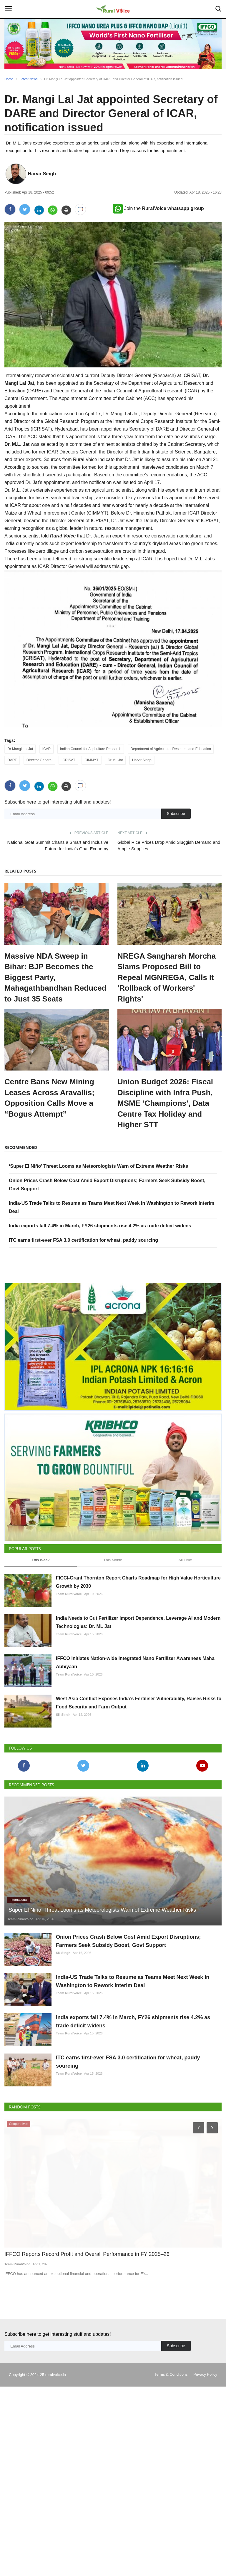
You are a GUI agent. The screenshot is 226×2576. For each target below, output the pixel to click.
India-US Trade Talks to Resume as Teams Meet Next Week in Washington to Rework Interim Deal (132, 2058)
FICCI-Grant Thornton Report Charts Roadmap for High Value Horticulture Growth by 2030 (138, 1659)
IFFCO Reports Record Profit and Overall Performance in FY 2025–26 (82, 2331)
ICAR (46, 749)
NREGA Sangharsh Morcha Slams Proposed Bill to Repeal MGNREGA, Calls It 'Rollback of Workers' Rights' (166, 977)
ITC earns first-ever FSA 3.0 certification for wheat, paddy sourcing (83, 1240)
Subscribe (176, 813)
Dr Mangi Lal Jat (20, 749)
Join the (158, 208)
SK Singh (63, 1791)
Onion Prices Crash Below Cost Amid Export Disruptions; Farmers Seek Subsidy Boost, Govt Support (128, 2018)
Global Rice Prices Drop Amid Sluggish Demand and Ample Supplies (168, 845)
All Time (185, 1637)
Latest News (29, 79)
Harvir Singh (42, 173)
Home (8, 79)
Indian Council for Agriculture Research (90, 749)
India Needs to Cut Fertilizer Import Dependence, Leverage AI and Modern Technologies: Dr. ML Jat (138, 1699)
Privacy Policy (205, 2451)
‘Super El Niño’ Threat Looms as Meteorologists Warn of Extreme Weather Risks (98, 1166)
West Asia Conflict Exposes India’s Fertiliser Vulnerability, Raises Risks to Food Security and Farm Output (138, 1779)
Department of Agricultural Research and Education (171, 749)
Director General (39, 760)
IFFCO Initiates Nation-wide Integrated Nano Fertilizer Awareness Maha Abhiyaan (135, 1739)
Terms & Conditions (171, 2451)
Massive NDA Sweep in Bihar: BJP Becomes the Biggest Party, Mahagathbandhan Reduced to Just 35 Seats (55, 977)
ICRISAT (68, 760)
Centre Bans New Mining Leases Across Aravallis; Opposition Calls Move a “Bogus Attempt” (49, 1097)
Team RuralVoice (69, 1671)
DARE (12, 760)
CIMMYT (91, 760)
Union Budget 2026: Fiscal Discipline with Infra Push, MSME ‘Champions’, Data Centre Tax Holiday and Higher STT (165, 1103)
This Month (112, 1637)
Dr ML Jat (115, 760)
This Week (40, 1637)
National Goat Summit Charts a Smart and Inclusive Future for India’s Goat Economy (57, 845)
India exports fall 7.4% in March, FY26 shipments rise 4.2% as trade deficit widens (100, 1225)
